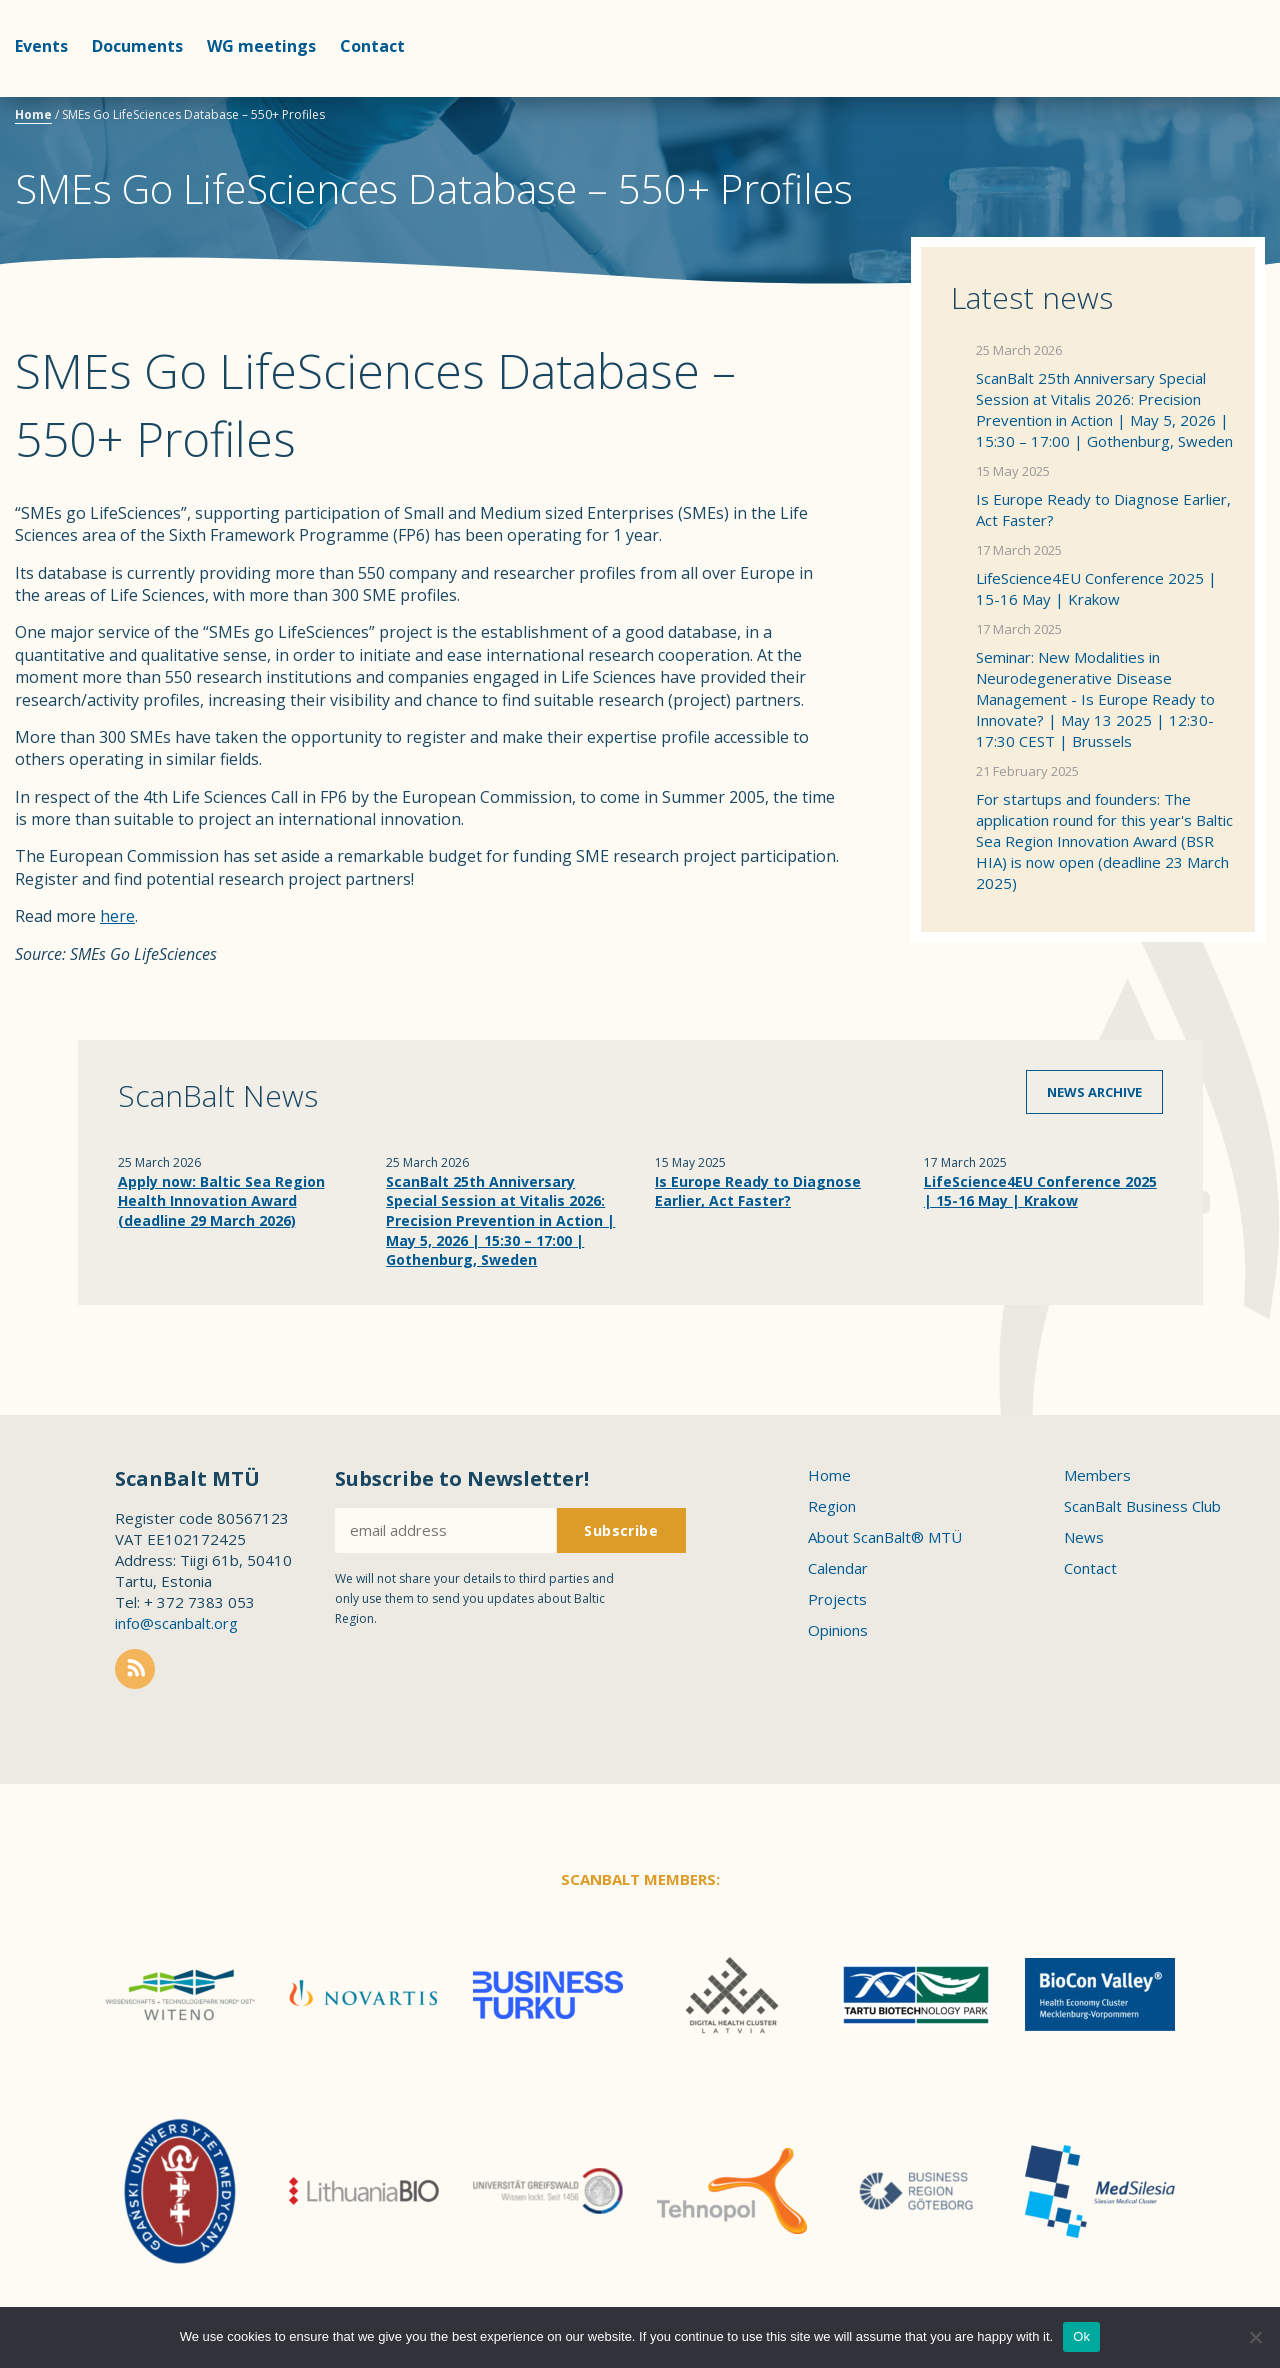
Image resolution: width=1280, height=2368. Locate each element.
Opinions (838, 1630)
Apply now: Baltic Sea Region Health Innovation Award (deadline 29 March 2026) (221, 1201)
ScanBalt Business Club (1142, 1506)
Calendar (838, 1568)
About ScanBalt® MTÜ (885, 1537)
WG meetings (261, 46)
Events (41, 46)
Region (832, 1506)
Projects (837, 1599)
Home (33, 114)
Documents (137, 46)
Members (1097, 1475)
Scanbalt (1215, 95)
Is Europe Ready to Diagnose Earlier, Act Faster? (1103, 509)
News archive (1094, 1092)
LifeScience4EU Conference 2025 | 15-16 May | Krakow (1096, 588)
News (1084, 1537)
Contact (372, 46)
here (117, 916)
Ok (1081, 2336)
